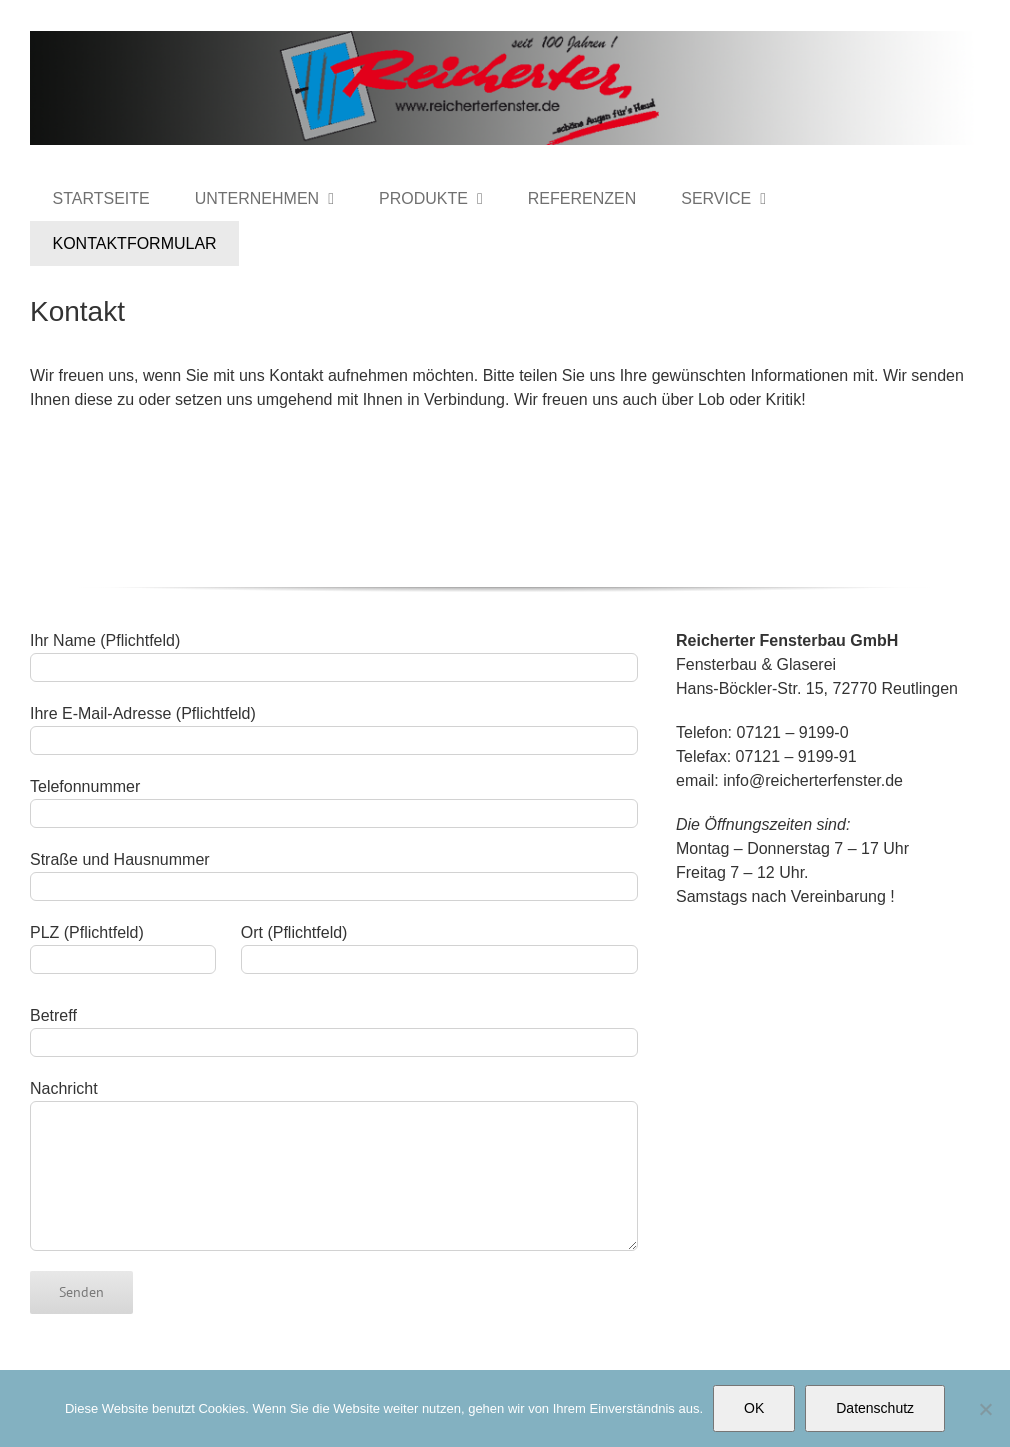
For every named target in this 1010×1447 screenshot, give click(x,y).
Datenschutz (875, 1408)
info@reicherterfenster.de (813, 780)
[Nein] (985, 1409)
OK (754, 1408)
